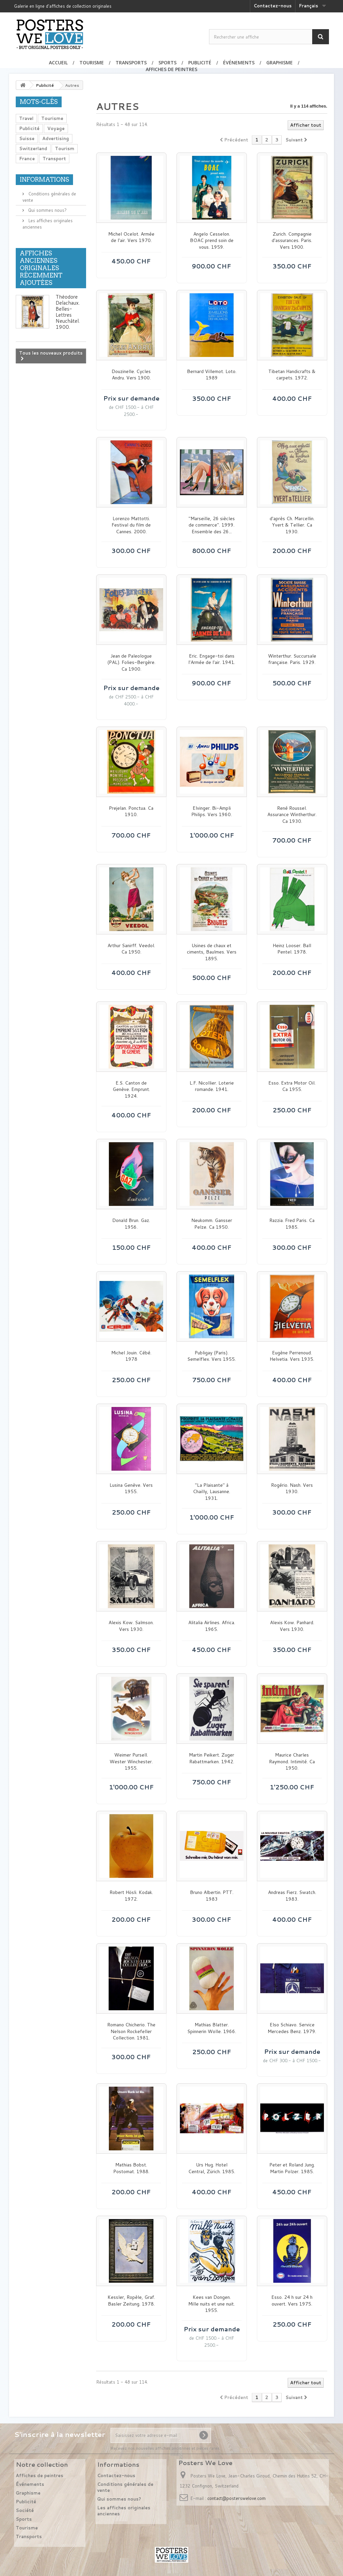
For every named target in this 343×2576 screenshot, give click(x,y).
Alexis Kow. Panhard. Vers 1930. (292, 1626)
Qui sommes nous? (47, 210)
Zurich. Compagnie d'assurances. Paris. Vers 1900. (292, 240)
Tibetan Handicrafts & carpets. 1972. (292, 374)
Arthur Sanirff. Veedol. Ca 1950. (131, 949)
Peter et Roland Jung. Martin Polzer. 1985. (292, 2168)
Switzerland (33, 148)
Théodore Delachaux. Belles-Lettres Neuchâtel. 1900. (68, 311)
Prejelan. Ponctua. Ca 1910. (131, 811)
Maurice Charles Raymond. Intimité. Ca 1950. (292, 1761)
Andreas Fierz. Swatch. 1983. (292, 1895)
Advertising (55, 138)
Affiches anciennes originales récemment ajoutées (41, 268)
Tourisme (91, 62)
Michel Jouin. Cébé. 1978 (131, 1356)
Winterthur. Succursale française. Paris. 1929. (292, 659)
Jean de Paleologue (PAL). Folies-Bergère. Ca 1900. (131, 662)
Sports (167, 62)
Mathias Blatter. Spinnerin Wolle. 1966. (211, 2028)
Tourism (64, 148)
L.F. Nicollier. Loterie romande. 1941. (212, 1086)
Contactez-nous (273, 6)
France (27, 159)
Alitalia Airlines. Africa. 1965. (211, 1626)
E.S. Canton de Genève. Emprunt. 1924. (131, 1089)
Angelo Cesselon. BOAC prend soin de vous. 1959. (211, 240)
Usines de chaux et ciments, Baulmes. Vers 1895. (211, 952)
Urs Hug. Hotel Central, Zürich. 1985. (211, 2168)
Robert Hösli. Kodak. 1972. (131, 1895)
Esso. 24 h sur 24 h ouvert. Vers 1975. (292, 2300)
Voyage (56, 128)
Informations (44, 179)
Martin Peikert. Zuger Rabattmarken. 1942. (211, 1758)
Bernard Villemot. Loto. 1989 (211, 374)
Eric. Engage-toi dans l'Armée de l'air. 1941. (211, 659)
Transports (131, 62)
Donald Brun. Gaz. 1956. (131, 1223)
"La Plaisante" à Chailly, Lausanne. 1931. (211, 1491)
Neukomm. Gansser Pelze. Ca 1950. (211, 1223)
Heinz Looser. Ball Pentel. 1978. (292, 949)
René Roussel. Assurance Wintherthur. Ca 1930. (292, 814)
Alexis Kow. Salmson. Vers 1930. (131, 1626)
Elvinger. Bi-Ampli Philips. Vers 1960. (211, 811)
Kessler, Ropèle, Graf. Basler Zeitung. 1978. (131, 2300)
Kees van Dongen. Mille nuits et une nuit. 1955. (211, 2304)
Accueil (58, 62)
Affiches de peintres (171, 69)
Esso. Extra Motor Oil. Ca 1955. (292, 1086)
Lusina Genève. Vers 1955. (131, 1488)
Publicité (199, 62)
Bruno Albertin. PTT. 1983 (211, 1895)
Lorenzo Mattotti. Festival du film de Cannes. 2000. (131, 525)
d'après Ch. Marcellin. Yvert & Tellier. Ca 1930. (292, 525)
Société (25, 2510)
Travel (26, 118)
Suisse (27, 138)
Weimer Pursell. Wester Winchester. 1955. (131, 1761)
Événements (239, 62)
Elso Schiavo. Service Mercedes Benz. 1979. (292, 2028)
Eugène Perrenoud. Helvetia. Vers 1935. (292, 1356)
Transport (54, 159)
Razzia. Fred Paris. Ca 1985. (292, 1223)
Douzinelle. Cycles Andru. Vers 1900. (131, 374)
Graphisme (279, 62)
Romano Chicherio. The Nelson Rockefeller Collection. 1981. (131, 2031)
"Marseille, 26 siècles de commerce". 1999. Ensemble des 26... (212, 525)
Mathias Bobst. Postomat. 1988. (131, 2168)
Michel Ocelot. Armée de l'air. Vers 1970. (131, 237)
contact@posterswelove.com (236, 2498)
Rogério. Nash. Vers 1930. (292, 1488)
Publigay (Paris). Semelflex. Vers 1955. (211, 1356)
